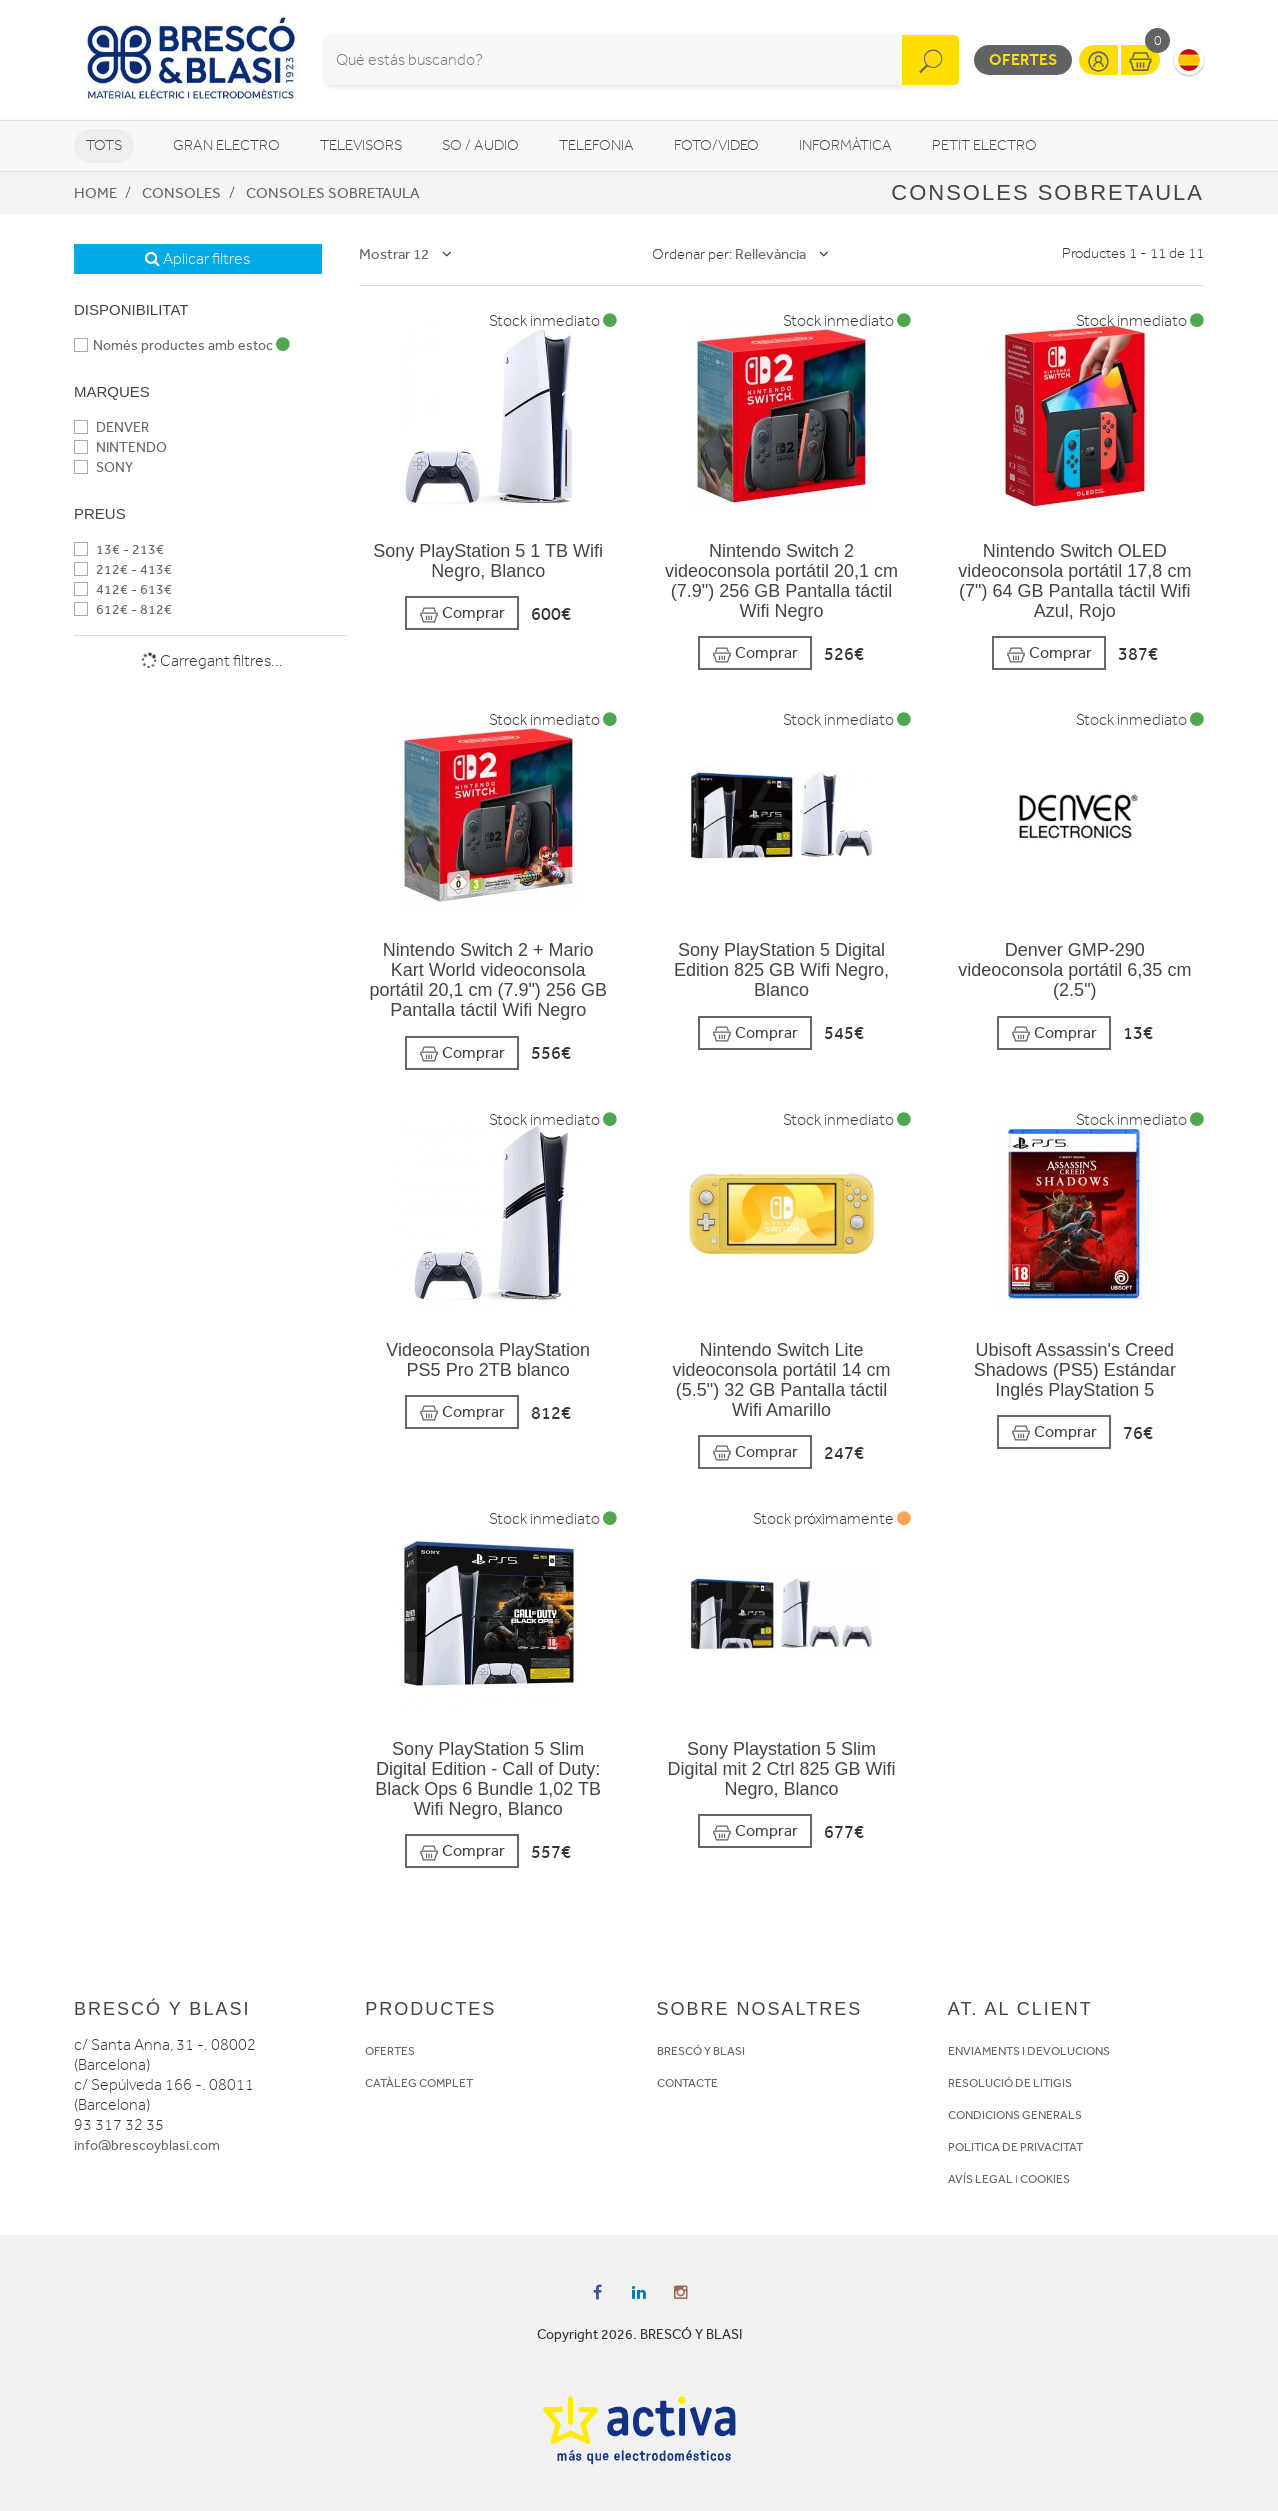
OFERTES (390, 2051)
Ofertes (1023, 59)
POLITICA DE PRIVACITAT (1015, 2147)
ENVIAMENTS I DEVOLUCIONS (1029, 2051)
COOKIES (1045, 2179)
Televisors (361, 145)
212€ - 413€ (123, 569)
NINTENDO (120, 447)
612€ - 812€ (123, 609)
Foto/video (716, 145)
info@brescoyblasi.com (147, 2145)
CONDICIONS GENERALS (1015, 2115)
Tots (104, 145)
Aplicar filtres (197, 259)
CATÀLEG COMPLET (419, 2083)
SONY (103, 467)
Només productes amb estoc (182, 345)
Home (95, 193)
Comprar (462, 613)
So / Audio (480, 145)
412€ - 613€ (123, 589)
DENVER (111, 427)
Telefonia (596, 145)
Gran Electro (226, 145)
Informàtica (845, 145)
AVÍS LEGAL (980, 2179)
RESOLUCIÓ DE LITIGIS (1010, 2083)
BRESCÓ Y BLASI (701, 2051)
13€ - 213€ (119, 549)
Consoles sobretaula (333, 193)
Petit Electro (984, 145)
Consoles (181, 193)
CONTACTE (687, 2083)
